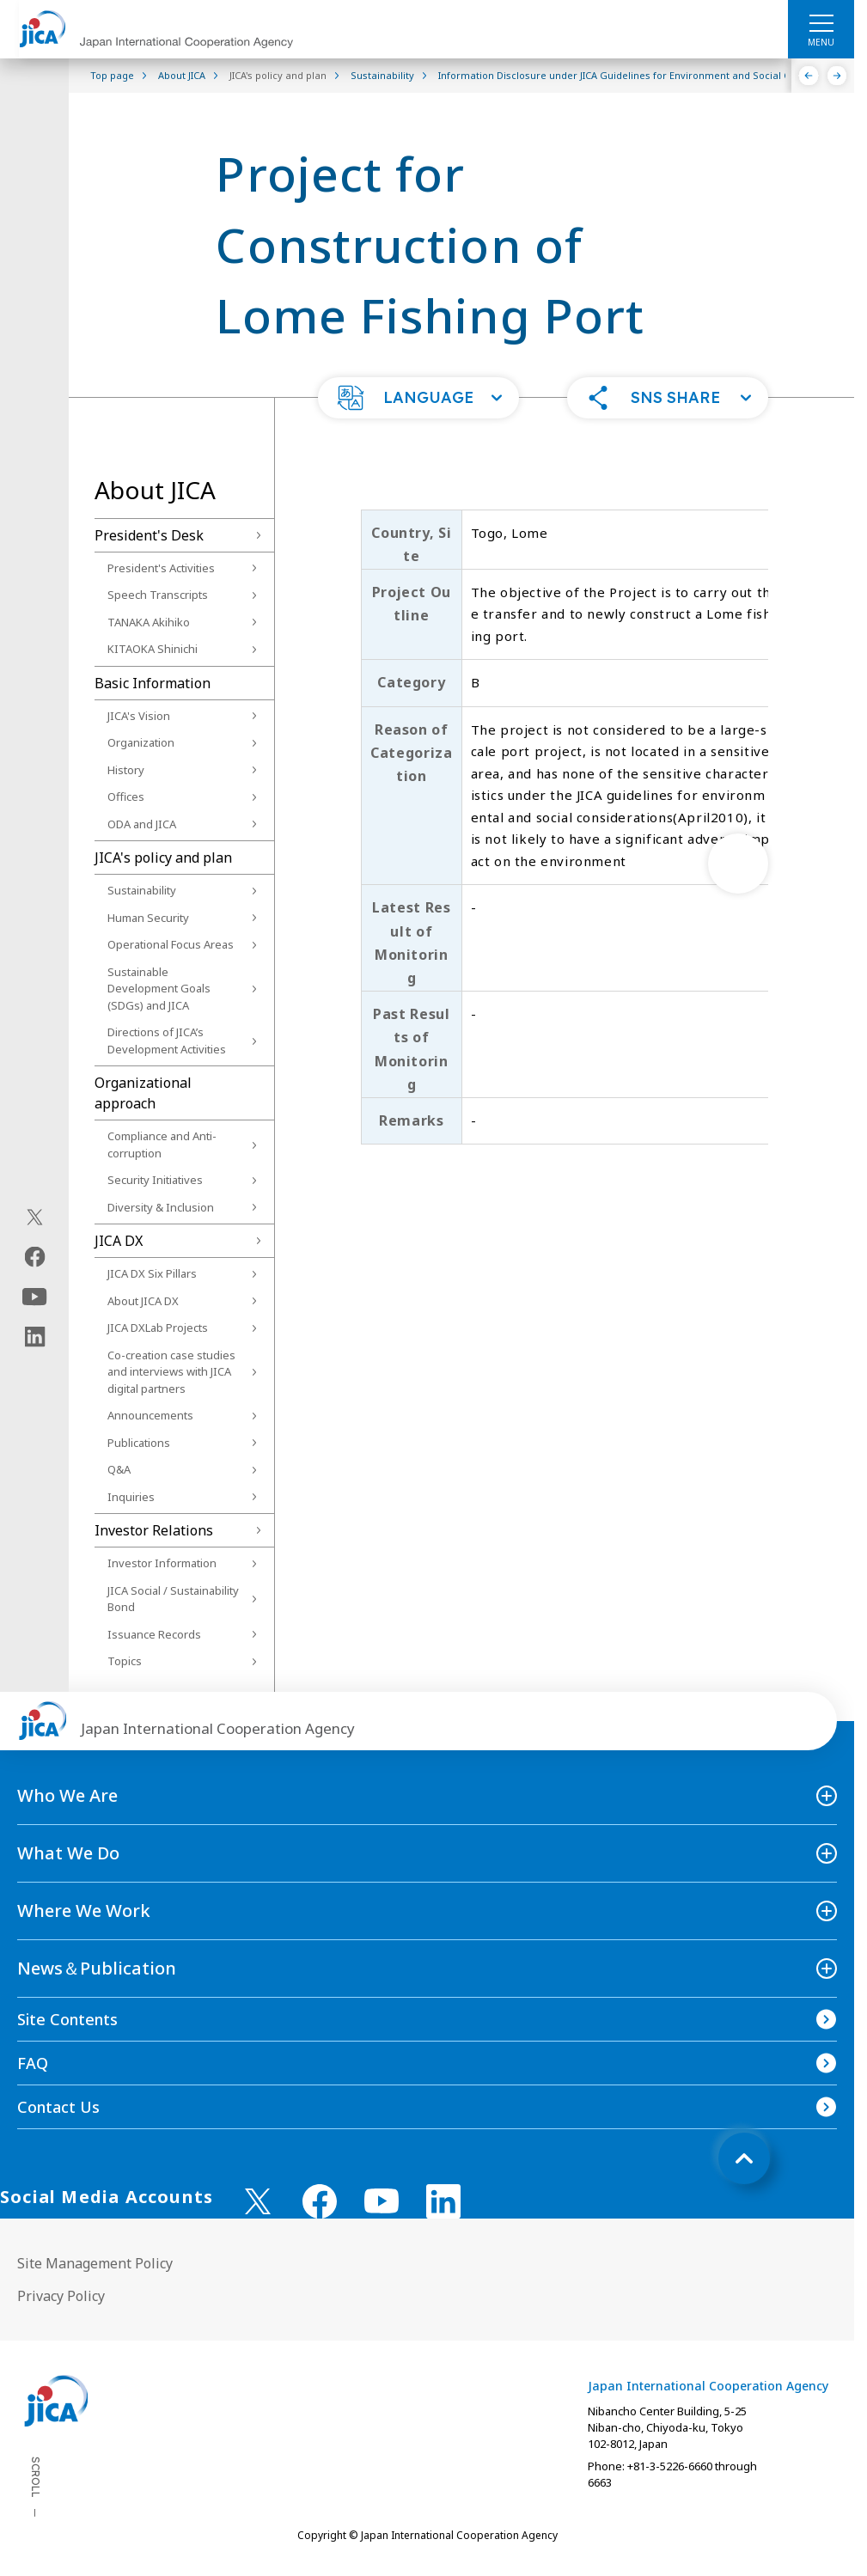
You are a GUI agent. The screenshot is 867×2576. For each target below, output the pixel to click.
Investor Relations (154, 1530)
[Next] (837, 75)
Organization (140, 742)
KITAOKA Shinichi (152, 648)
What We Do (68, 1853)
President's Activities (161, 568)
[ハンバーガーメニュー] (821, 22)
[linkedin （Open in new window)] (443, 2201)
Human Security (148, 917)
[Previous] (809, 75)
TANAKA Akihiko (148, 622)
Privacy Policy (61, 2295)
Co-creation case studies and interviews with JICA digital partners (171, 1371)
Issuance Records (154, 1634)
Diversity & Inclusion (160, 1207)
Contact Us (58, 2107)
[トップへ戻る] (744, 2158)
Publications (138, 1442)
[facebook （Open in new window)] (319, 2201)
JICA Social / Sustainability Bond (173, 1599)
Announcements (150, 1415)
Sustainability (141, 890)
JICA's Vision (138, 715)
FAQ (32, 2063)
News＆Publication (96, 1968)
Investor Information (162, 1563)
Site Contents (67, 2019)
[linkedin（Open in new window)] (34, 1337)
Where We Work (83, 1910)
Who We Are (67, 1795)
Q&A (119, 1469)
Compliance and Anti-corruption (162, 1144)
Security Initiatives (155, 1179)
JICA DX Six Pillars (152, 1273)
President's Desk (149, 535)
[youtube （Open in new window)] (381, 2200)
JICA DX (119, 1240)
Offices (125, 796)
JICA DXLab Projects (157, 1327)
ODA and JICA (141, 824)
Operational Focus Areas (170, 944)
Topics (124, 1661)
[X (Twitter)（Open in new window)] (34, 1217)
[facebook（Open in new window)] (34, 1257)
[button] (418, 397)
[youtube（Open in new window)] (34, 1297)
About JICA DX (143, 1301)
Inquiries (131, 1497)
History (125, 770)
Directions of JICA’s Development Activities (166, 1040)
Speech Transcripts (157, 594)
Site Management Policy (95, 2263)
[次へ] (738, 863)
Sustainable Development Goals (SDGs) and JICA (159, 988)
